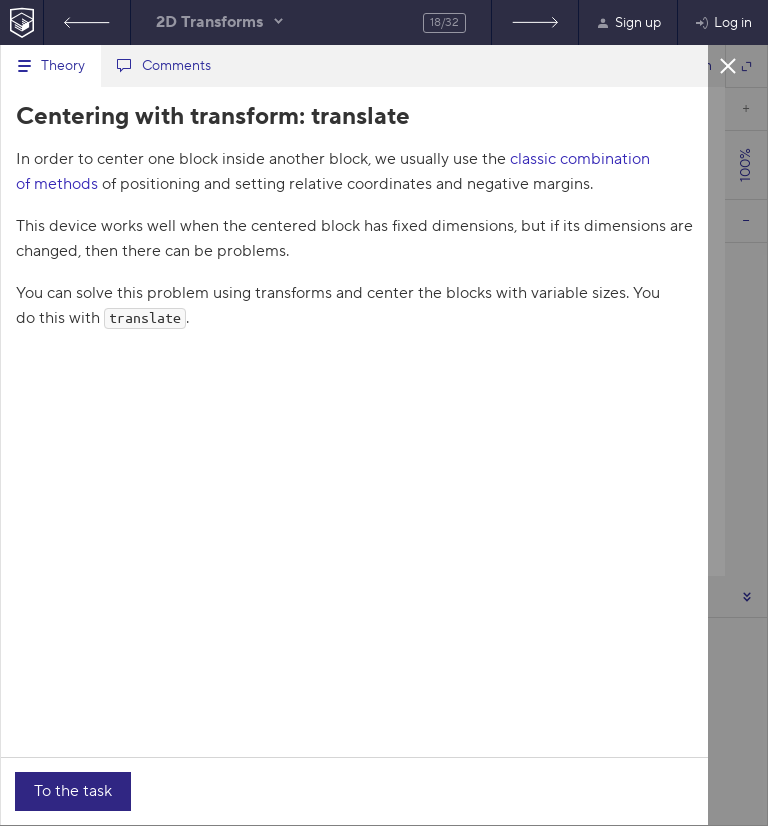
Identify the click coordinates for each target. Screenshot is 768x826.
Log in (723, 23)
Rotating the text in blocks (535, 22)
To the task (73, 791)
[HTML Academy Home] (21, 22)
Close (728, 65)
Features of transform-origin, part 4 (87, 22)
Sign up (628, 23)
